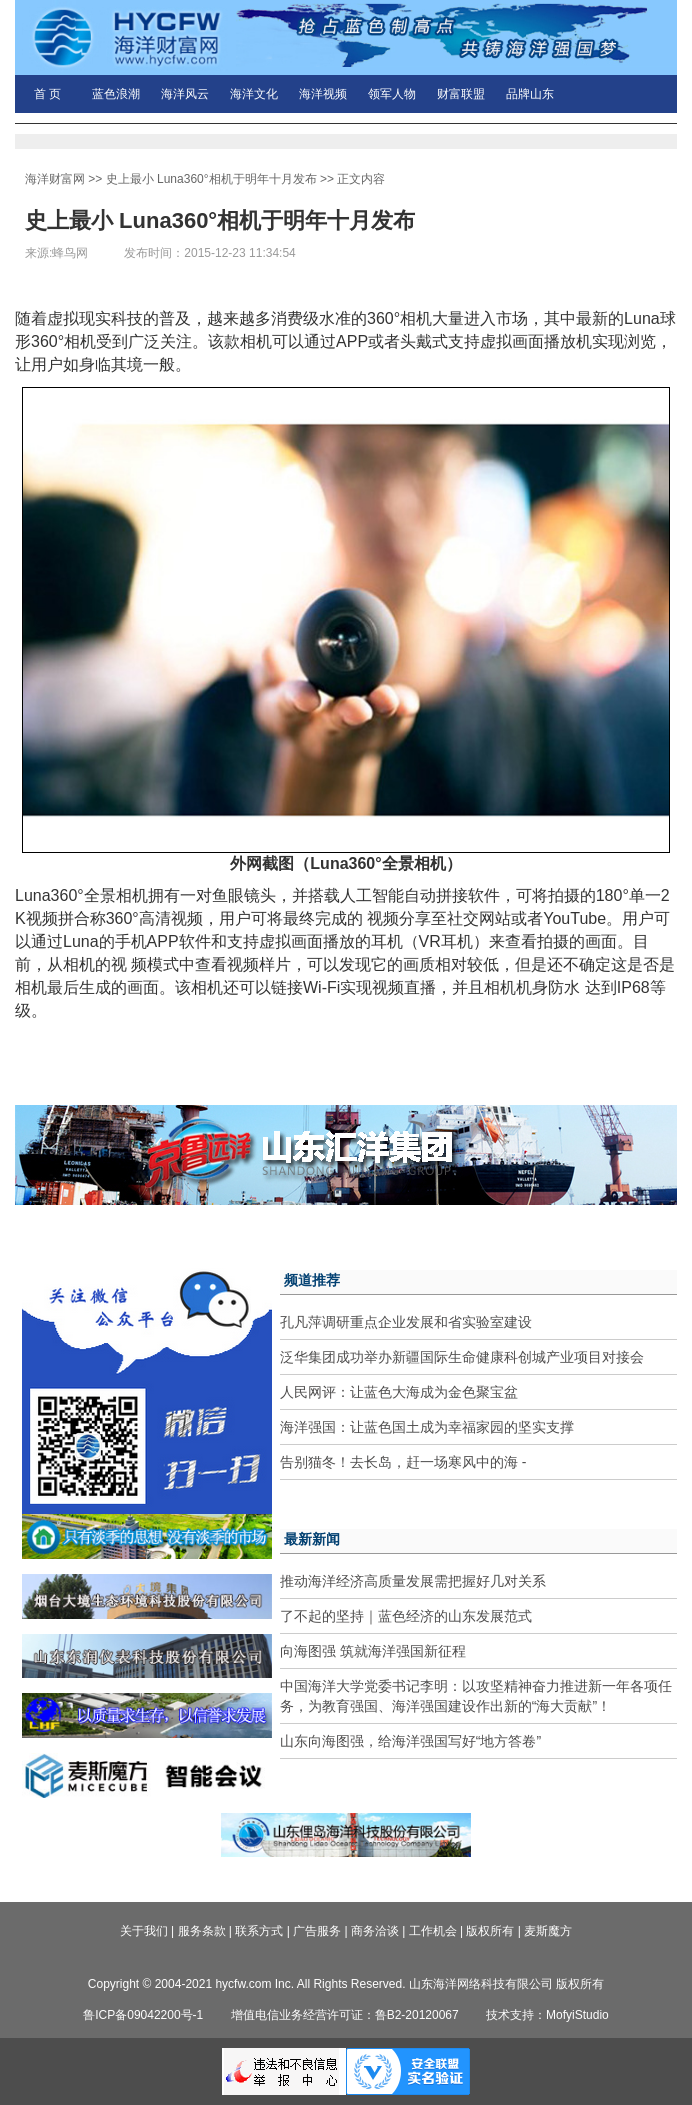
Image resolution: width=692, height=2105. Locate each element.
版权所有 (490, 1931)
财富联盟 (461, 94)
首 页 (47, 94)
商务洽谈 (375, 1931)
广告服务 (317, 1931)
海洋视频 (323, 94)
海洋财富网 (55, 179)
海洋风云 (185, 94)
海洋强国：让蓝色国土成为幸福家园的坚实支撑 (427, 1427)
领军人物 (392, 94)
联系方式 (259, 1931)
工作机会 (433, 1931)
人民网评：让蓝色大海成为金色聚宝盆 (399, 1392)
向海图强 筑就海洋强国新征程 (373, 1651)
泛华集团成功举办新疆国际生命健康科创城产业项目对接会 (462, 1357)
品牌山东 (530, 94)
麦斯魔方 (548, 1931)
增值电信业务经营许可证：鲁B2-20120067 (345, 2015)
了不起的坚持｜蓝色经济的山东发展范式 (406, 1616)
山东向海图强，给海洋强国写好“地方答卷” (410, 1741)
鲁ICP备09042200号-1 (143, 2015)
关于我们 (144, 1931)
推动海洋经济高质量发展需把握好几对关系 (413, 1581)
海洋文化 (254, 94)
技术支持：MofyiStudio (547, 2015)
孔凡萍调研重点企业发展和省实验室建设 (406, 1322)
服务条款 (202, 1931)
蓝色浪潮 (116, 94)
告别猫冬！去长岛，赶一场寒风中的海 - (403, 1462)
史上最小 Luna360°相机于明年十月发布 (211, 179)
